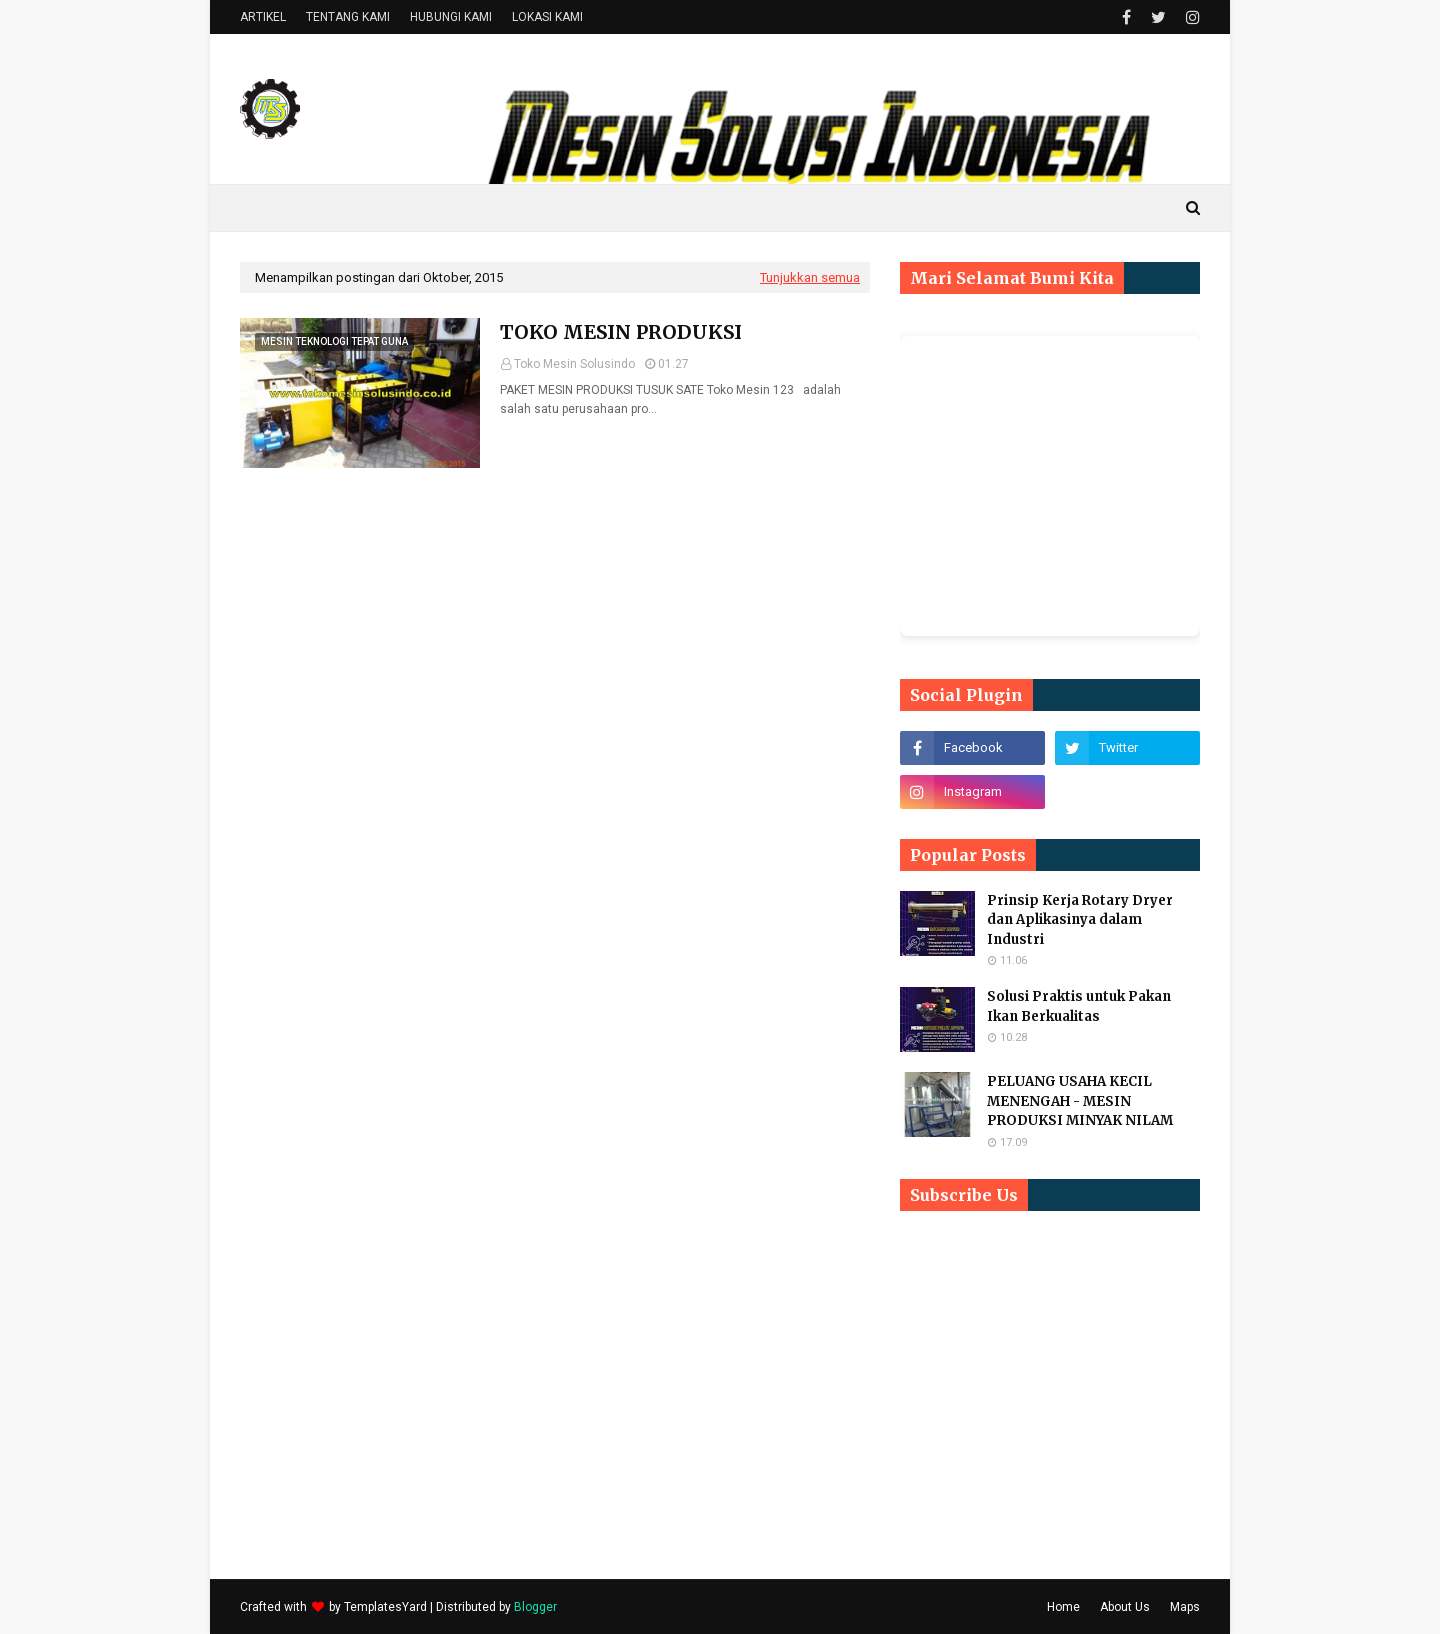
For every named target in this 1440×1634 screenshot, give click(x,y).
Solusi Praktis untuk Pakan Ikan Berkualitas (1079, 1006)
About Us (1125, 1607)
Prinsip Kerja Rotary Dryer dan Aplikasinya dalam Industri (1080, 920)
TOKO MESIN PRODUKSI (621, 332)
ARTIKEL (263, 17)
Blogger (535, 1607)
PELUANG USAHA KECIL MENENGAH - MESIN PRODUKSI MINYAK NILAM (1080, 1101)
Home (1063, 1607)
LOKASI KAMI (547, 17)
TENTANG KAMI (348, 17)
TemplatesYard (385, 1607)
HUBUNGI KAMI (451, 17)
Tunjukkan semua (810, 277)
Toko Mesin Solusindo (574, 364)
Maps (1185, 1607)
